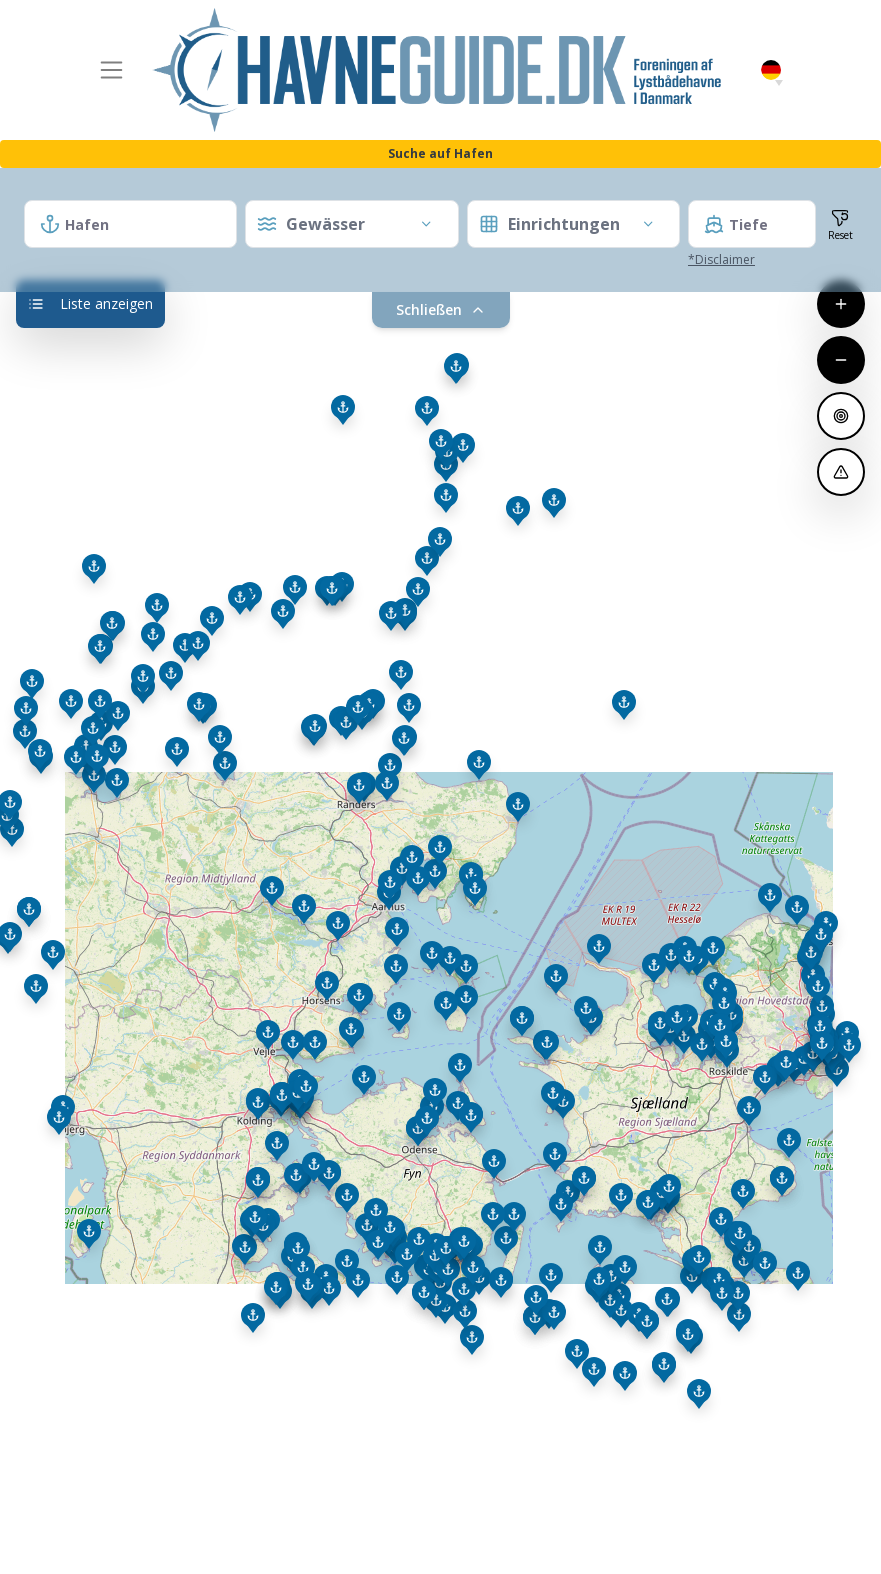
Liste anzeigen (90, 303)
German (771, 70)
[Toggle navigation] (112, 70)
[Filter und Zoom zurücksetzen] (840, 224)
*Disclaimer (721, 260)
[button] (779, 83)
